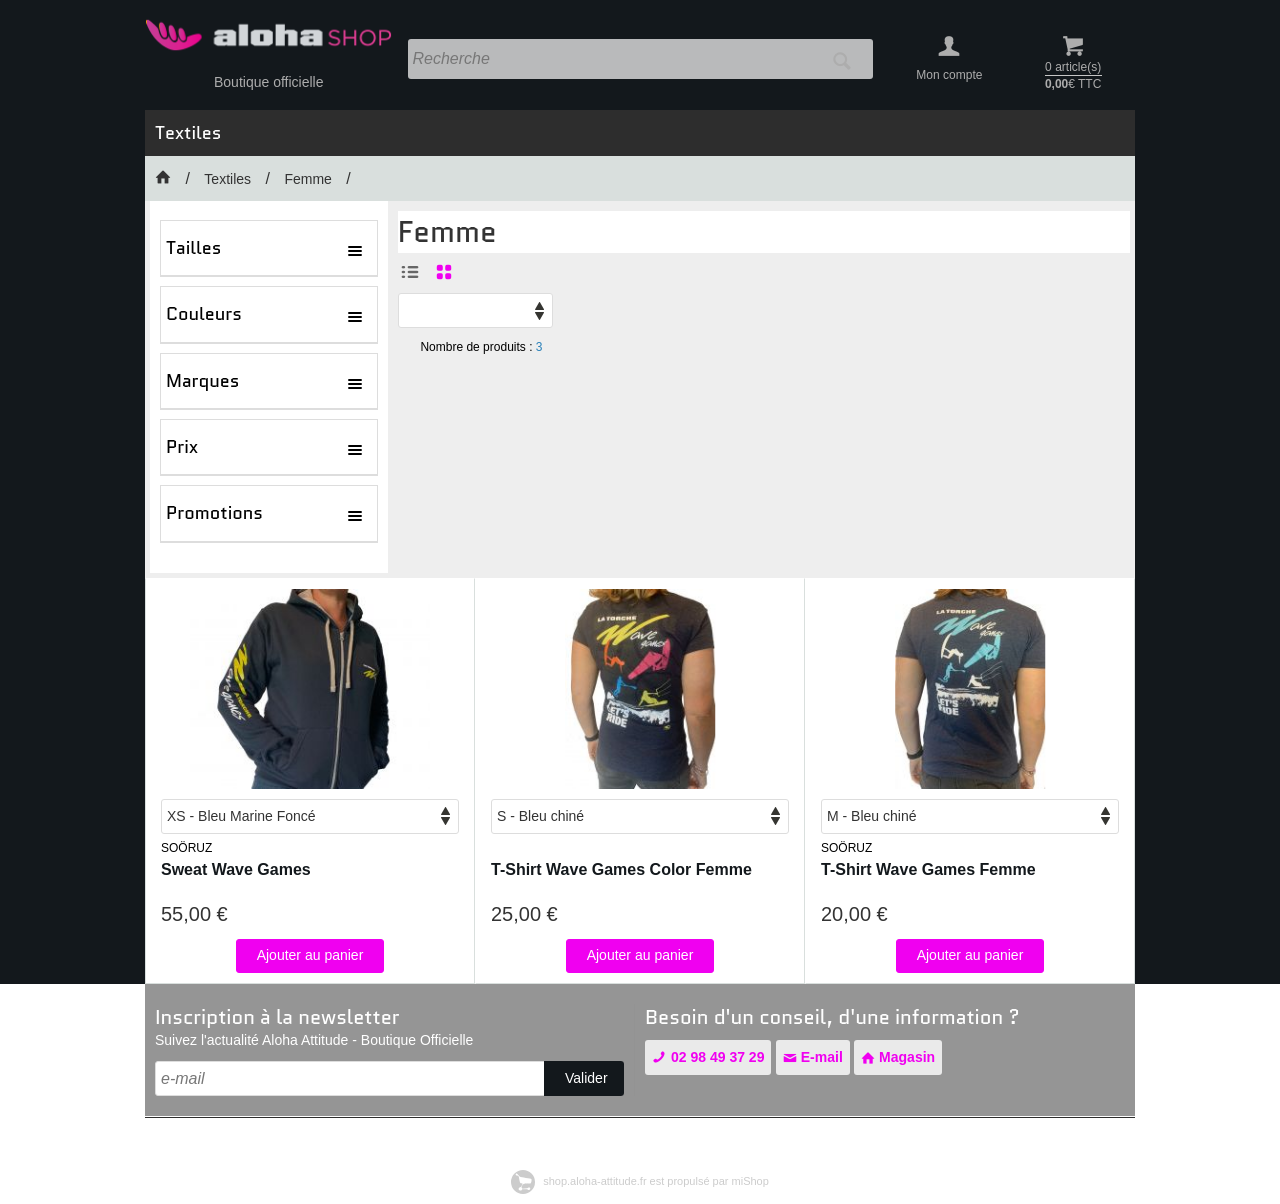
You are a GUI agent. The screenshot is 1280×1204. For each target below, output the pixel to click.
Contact (490, 1137)
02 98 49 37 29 (708, 1057)
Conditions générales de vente (361, 1137)
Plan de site (567, 1137)
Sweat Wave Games (236, 869)
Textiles (188, 133)
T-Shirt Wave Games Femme (928, 869)
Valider (586, 1078)
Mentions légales (204, 1137)
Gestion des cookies (679, 1137)
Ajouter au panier (310, 955)
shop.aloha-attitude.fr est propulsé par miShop (640, 1181)
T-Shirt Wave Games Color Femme (621, 869)
